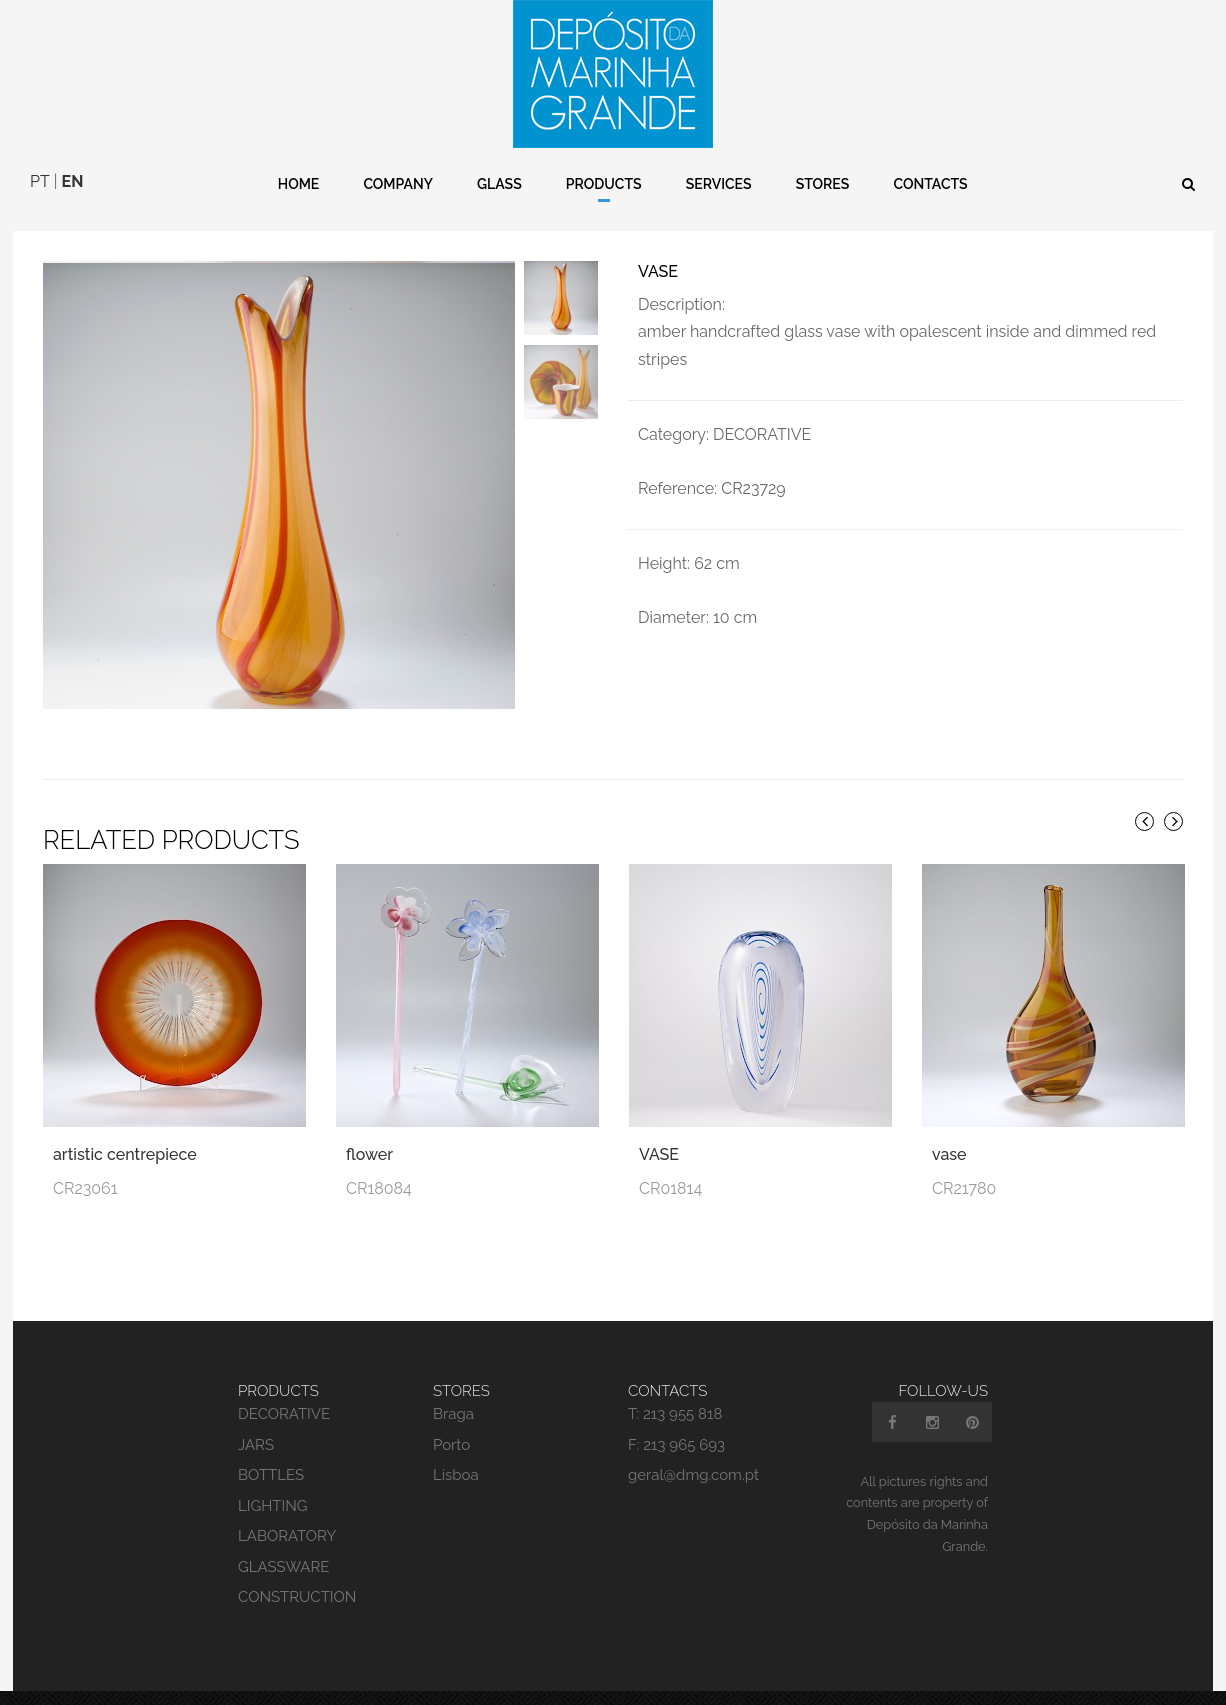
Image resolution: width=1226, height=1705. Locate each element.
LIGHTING (272, 1520)
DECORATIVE (284, 1429)
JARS (256, 1459)
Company (398, 184)
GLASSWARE (283, 1581)
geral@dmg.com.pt (693, 1490)
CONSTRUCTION (297, 1612)
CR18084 (379, 1202)
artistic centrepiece (125, 1169)
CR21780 (964, 1202)
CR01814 (670, 1202)
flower (369, 1169)
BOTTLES (271, 1490)
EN (73, 181)
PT (40, 181)
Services (719, 184)
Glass (499, 184)
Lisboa (456, 1490)
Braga (453, 1429)
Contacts (930, 184)
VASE (659, 1169)
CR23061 (85, 1202)
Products (604, 184)
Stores (823, 184)
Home (299, 184)
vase (949, 1169)
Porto (451, 1459)
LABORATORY (287, 1551)
